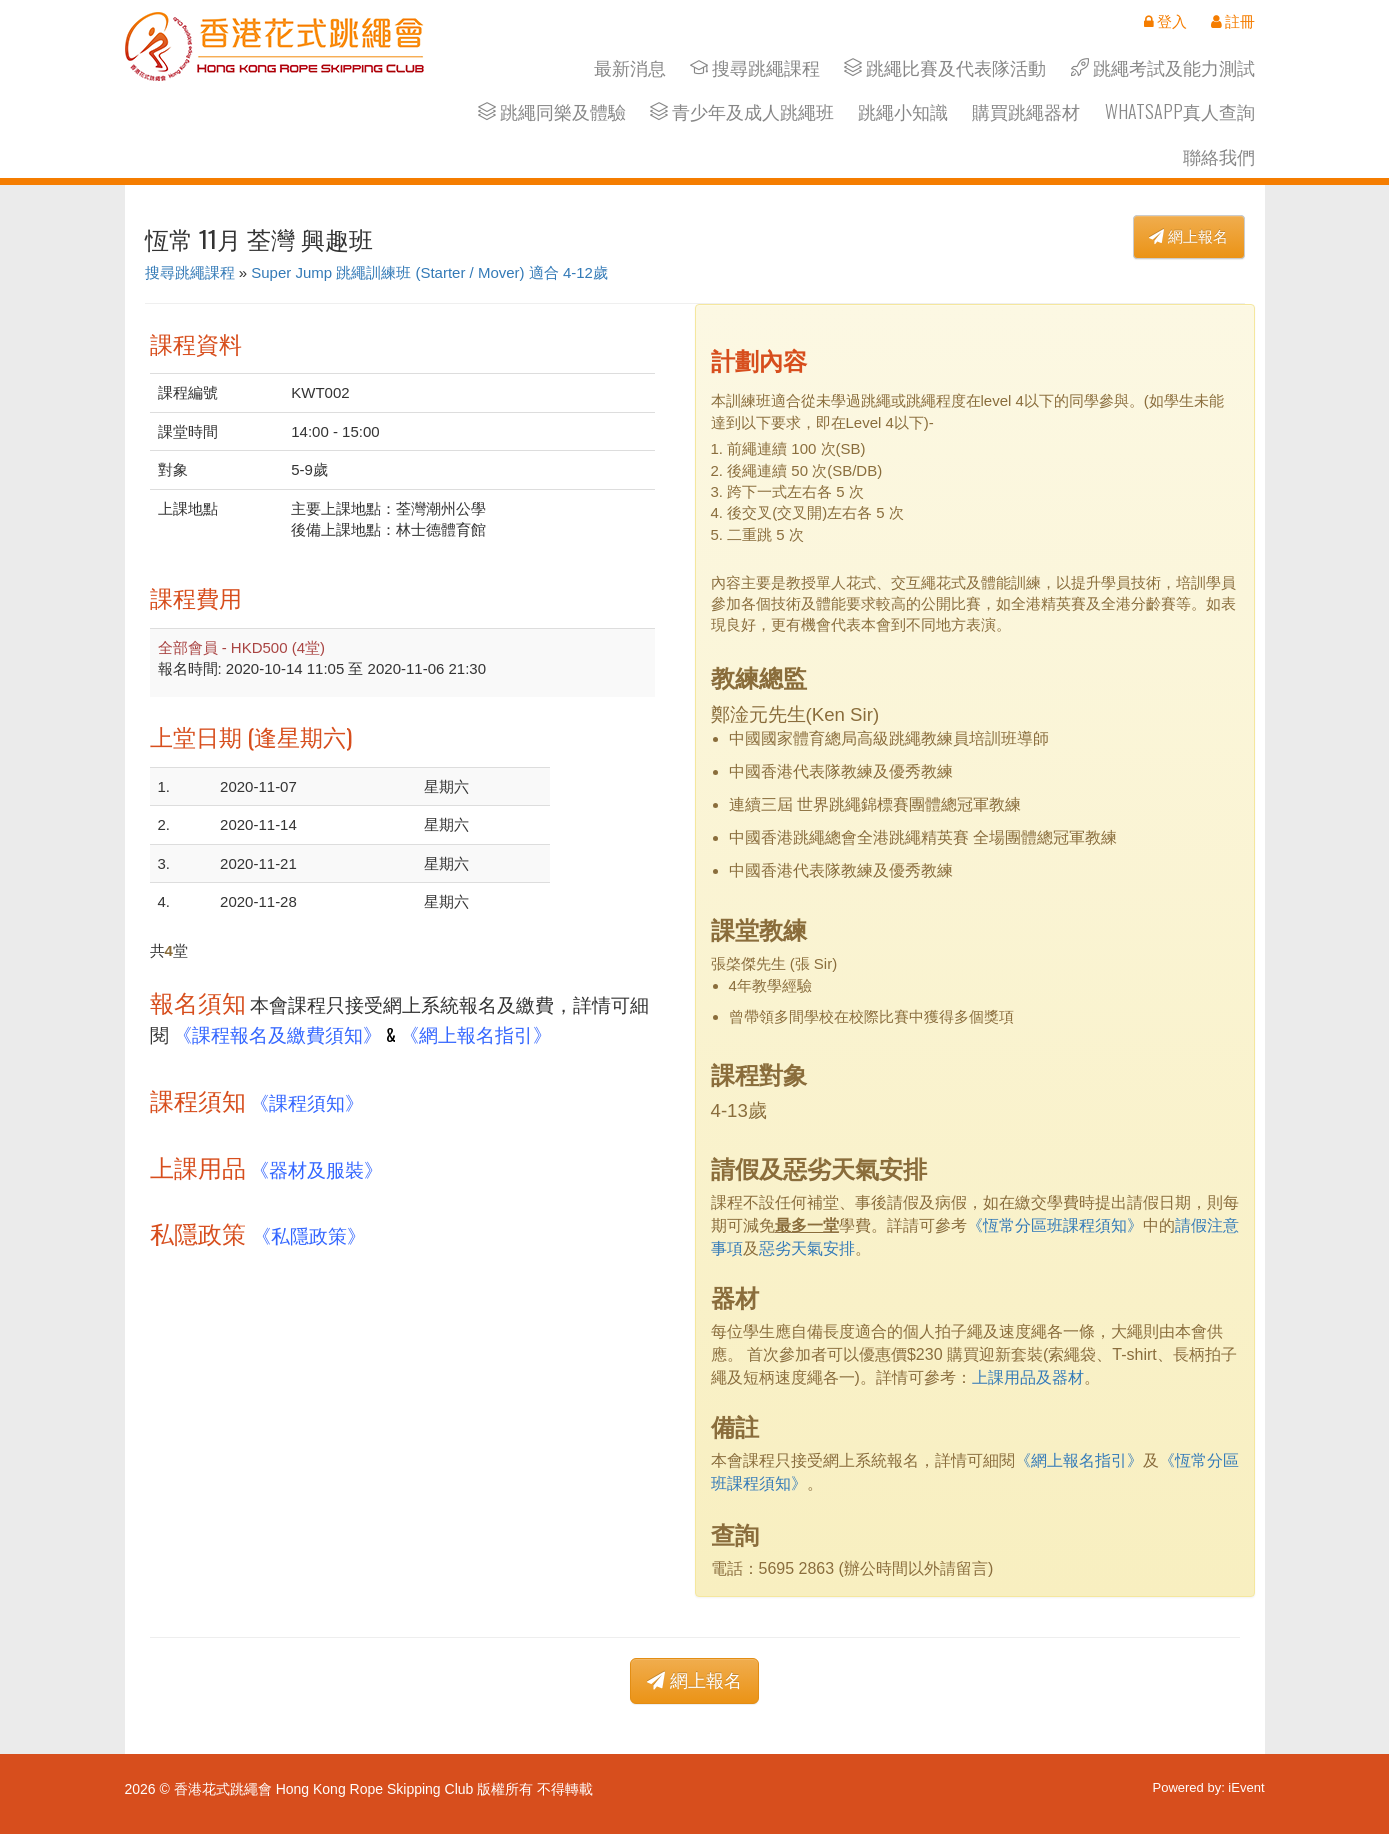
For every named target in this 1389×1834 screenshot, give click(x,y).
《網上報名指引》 (476, 1033)
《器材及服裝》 (316, 1168)
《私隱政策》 (309, 1234)
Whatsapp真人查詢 (1180, 111)
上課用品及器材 (1028, 1377)
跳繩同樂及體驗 (552, 111)
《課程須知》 (307, 1101)
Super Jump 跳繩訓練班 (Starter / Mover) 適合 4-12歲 (429, 272)
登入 (1165, 21)
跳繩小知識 (903, 111)
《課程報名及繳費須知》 (277, 1033)
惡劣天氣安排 (807, 1248)
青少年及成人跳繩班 (742, 111)
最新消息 (630, 67)
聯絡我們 (1219, 156)
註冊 (1233, 21)
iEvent (1246, 1787)
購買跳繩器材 (1026, 111)
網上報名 (1188, 236)
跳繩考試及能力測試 (1163, 67)
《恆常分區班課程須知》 (1055, 1225)
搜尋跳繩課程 (755, 67)
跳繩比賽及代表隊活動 (945, 67)
